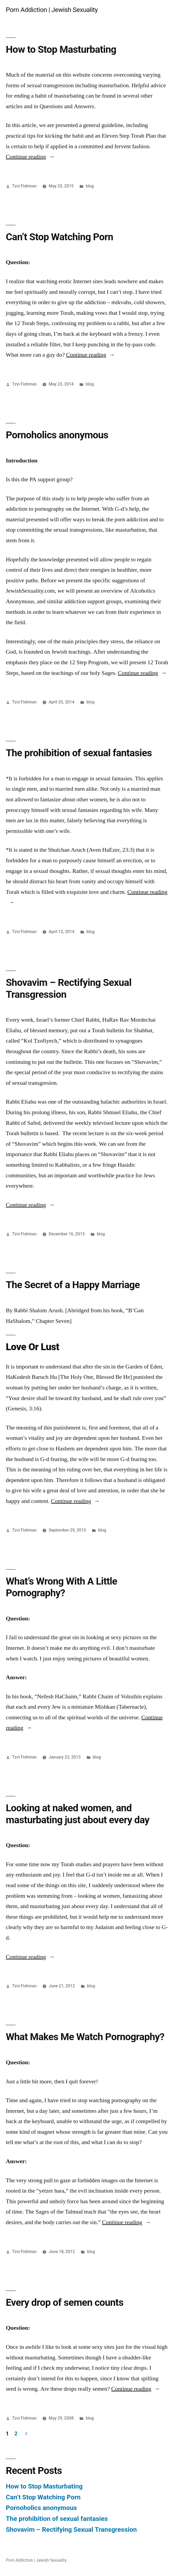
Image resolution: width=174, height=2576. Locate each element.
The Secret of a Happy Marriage (73, 1285)
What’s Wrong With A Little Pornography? (61, 1587)
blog (90, 186)
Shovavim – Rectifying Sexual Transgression (71, 2529)
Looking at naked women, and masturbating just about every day (77, 1814)
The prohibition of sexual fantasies (79, 753)
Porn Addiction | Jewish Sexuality (52, 10)
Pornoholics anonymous (57, 435)
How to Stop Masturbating (61, 49)
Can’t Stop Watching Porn (59, 237)
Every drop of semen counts (64, 2302)
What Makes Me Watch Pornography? (85, 2037)
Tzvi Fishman (24, 186)
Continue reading (30, 156)
